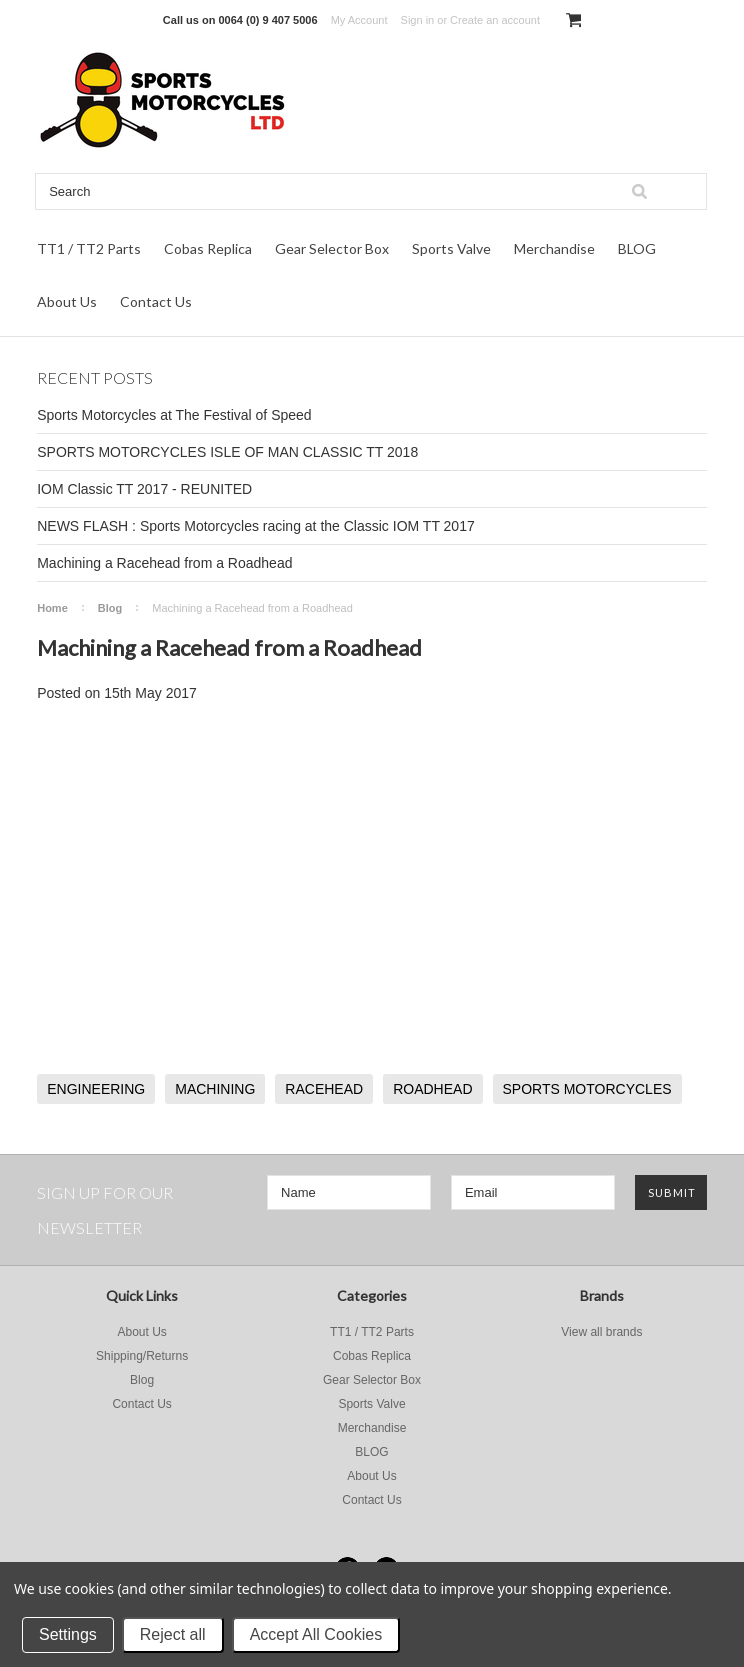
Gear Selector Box (332, 248)
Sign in (418, 20)
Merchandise (554, 248)
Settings (68, 1634)
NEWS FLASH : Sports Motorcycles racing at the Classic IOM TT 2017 (256, 526)
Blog (110, 608)
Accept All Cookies (316, 1634)
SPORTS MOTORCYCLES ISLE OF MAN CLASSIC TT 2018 (227, 452)
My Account (359, 20)
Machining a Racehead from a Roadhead (164, 563)
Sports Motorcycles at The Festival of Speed (174, 415)
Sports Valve (451, 248)
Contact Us (156, 301)
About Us (67, 301)
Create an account (495, 20)
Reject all (173, 1634)
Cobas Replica (208, 248)
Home (52, 608)
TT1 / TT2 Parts (89, 248)
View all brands (601, 1332)
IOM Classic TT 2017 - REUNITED (144, 489)
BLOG (637, 248)
